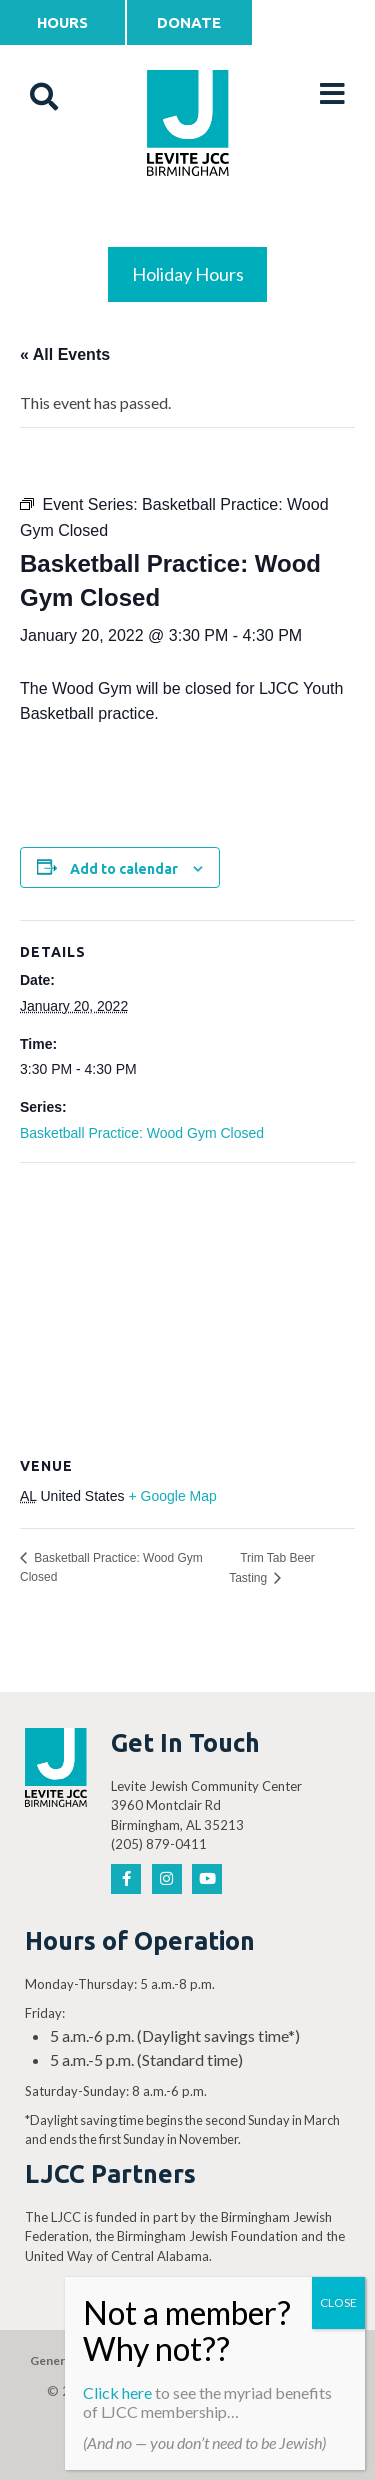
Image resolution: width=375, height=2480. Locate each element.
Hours (62, 22)
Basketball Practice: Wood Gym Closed (142, 1133)
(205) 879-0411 (159, 1844)
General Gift (64, 2360)
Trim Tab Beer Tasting (272, 1568)
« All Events (65, 354)
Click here (117, 2392)
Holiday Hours (188, 274)
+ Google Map (172, 1496)
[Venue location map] (187, 1307)
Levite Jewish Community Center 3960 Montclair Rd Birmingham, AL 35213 (206, 1805)
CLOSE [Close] (338, 2302)
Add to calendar (124, 869)
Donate (189, 22)
